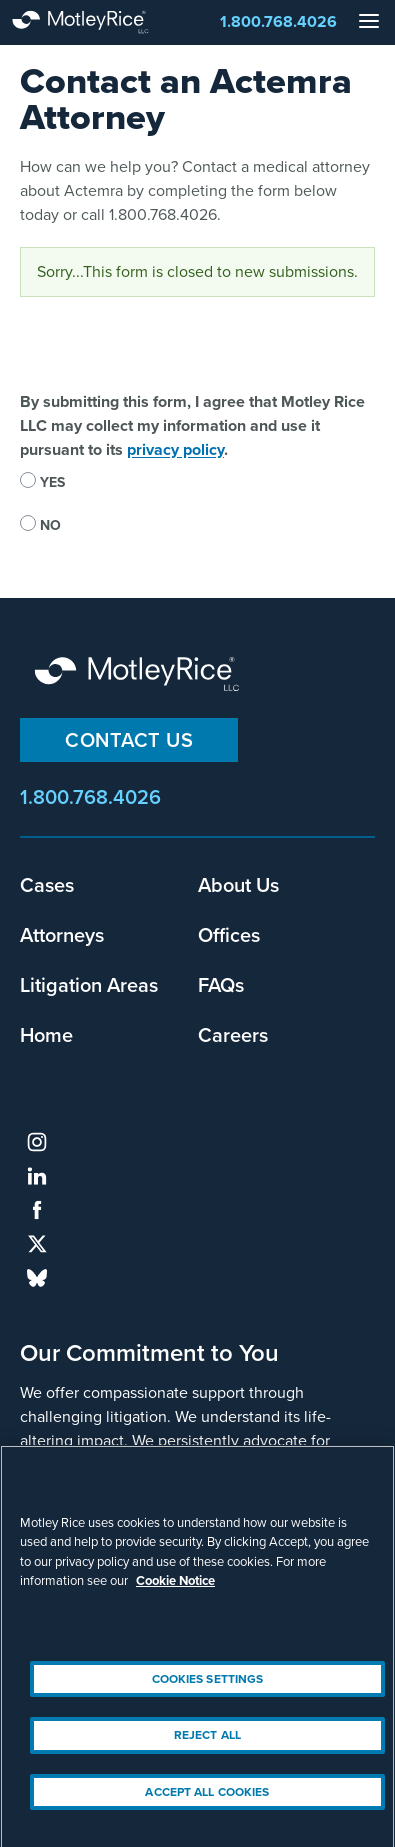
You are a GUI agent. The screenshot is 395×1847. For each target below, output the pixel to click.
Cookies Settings (208, 1687)
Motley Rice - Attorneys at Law (100, 22)
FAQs (221, 985)
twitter (37, 1244)
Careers (233, 1035)
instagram (37, 1142)
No (50, 525)
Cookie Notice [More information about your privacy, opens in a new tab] (175, 1589)
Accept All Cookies (207, 1800)
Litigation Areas (89, 985)
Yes (52, 482)
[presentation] (172, 351)
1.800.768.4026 (278, 21)
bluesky (37, 1278)
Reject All (207, 1743)
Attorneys (62, 935)
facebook (37, 1210)
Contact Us (129, 740)
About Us (238, 885)
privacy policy (175, 449)
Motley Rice (140, 675)
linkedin (37, 1176)
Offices (229, 935)
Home (46, 1035)
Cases (47, 885)
